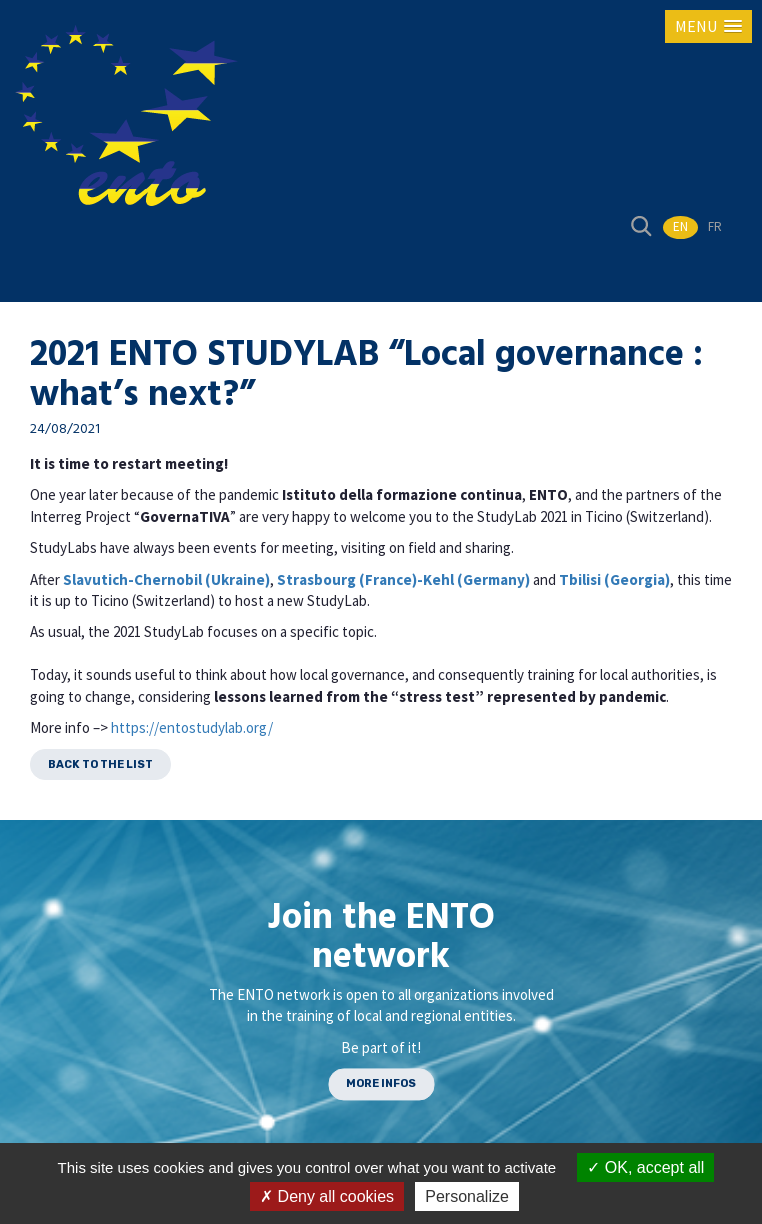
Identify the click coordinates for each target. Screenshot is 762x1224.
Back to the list (100, 764)
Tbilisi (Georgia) (614, 579)
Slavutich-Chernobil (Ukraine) (166, 579)
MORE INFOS (381, 1084)
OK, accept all (645, 1167)
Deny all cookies (327, 1196)
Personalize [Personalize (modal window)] (467, 1196)
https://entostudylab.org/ (192, 727)
